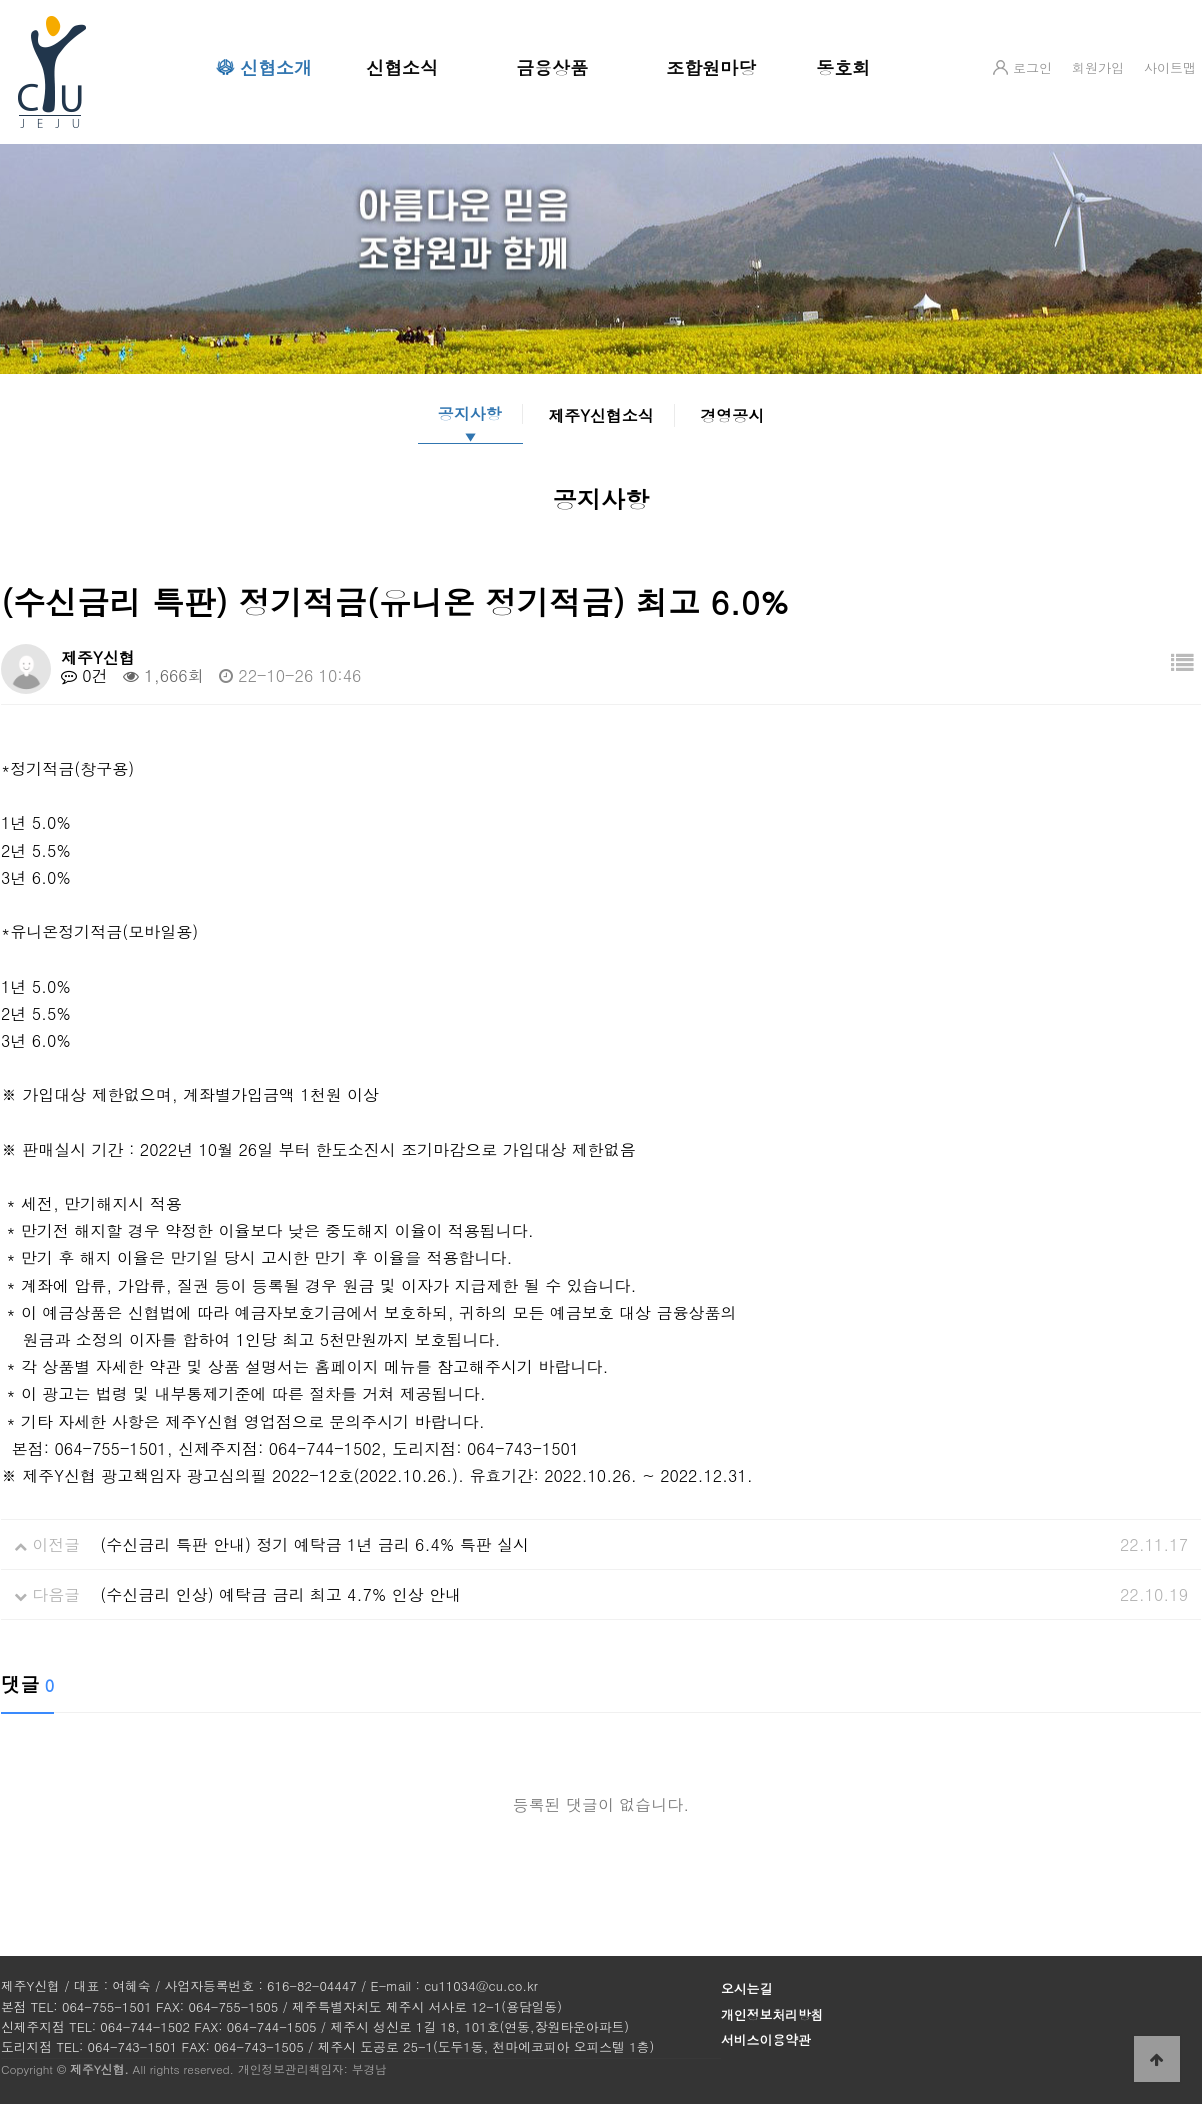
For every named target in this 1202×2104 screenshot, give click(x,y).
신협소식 (402, 67)
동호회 (843, 67)
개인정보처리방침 (772, 2014)
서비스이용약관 (766, 2039)
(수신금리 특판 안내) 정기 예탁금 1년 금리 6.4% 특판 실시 (314, 1544)
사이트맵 (1170, 67)
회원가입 (1098, 67)
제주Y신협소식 (601, 415)
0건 (84, 675)
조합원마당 (711, 67)
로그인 (1032, 67)
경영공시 (732, 415)
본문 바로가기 (0, 0)
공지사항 (470, 414)
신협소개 (276, 67)
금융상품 (552, 67)
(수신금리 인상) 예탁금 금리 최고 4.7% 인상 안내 (280, 1594)
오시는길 (746, 1988)
